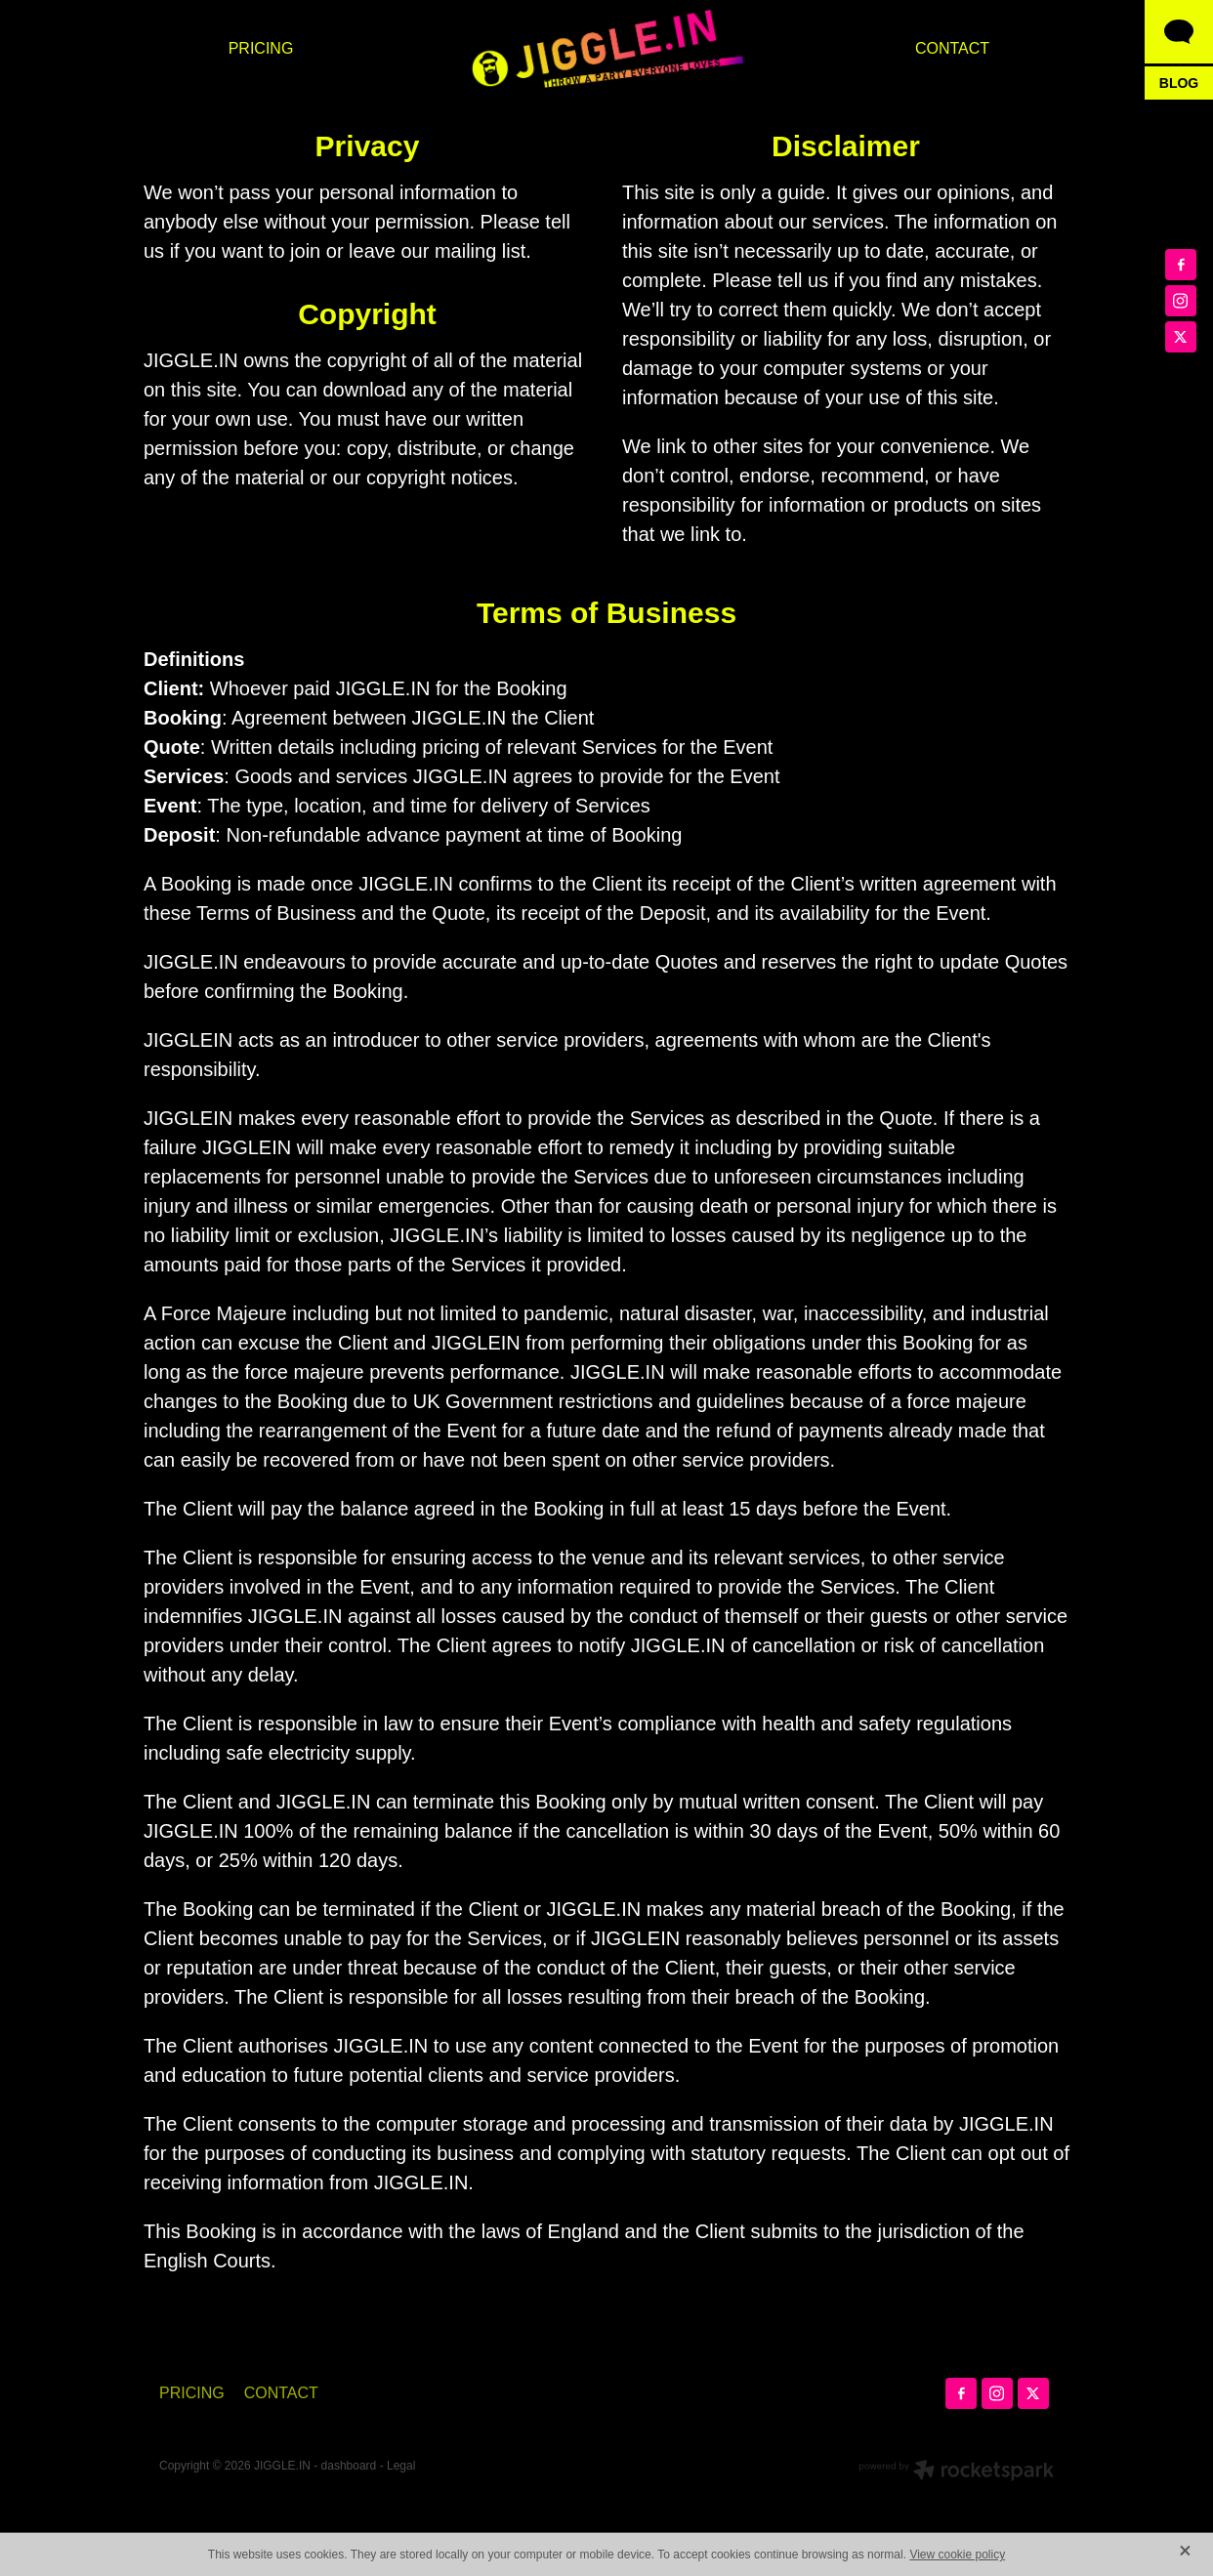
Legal (401, 2465)
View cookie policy (957, 2554)
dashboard (349, 2465)
